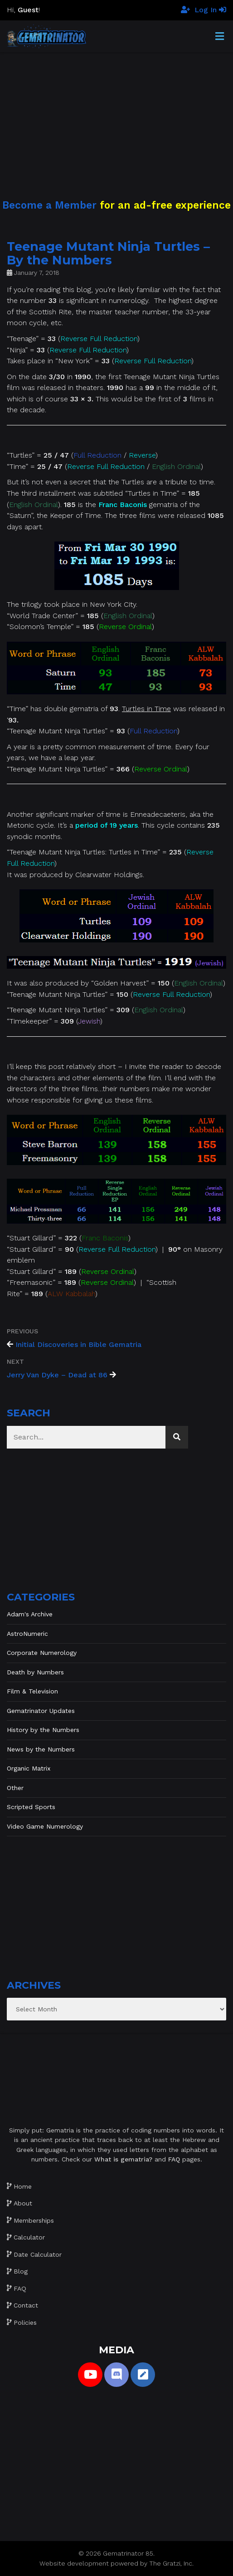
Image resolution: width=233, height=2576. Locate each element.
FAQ (20, 2288)
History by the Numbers (43, 1729)
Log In (210, 9)
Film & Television (32, 1691)
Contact (26, 2305)
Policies (25, 2322)
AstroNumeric (27, 1633)
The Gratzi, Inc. (171, 2563)
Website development (74, 2563)
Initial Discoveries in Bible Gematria (78, 1344)
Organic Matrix (28, 1768)
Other (15, 1787)
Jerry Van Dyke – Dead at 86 (57, 1375)
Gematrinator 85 (128, 2553)
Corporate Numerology (42, 1652)
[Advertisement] (116, 115)
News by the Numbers (41, 1749)
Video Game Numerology (45, 1826)
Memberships (34, 2220)
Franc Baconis (122, 504)
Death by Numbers (35, 1672)
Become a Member (49, 205)
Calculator (29, 2237)
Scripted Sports (31, 1806)
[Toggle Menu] (219, 37)
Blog (21, 2271)
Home (23, 2186)
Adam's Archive (30, 1614)
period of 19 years (106, 825)
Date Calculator (38, 2254)
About (23, 2203)
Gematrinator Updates (41, 1710)
